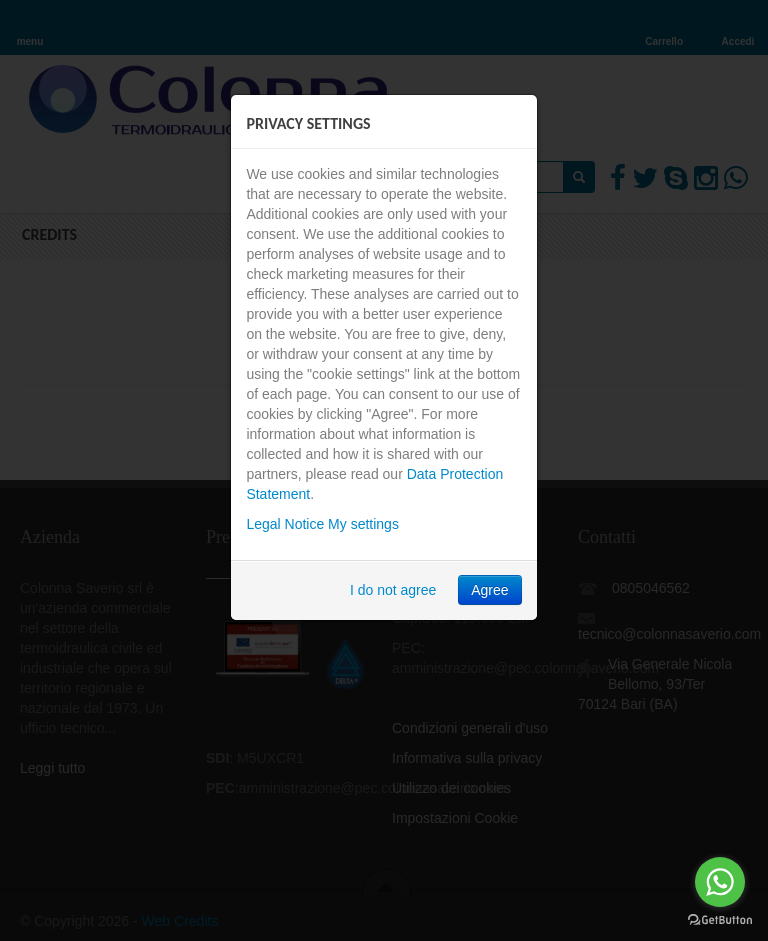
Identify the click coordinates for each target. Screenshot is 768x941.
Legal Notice (285, 524)
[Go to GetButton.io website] (720, 920)
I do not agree (393, 590)
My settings (363, 524)
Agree (489, 590)
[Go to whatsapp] (720, 882)
